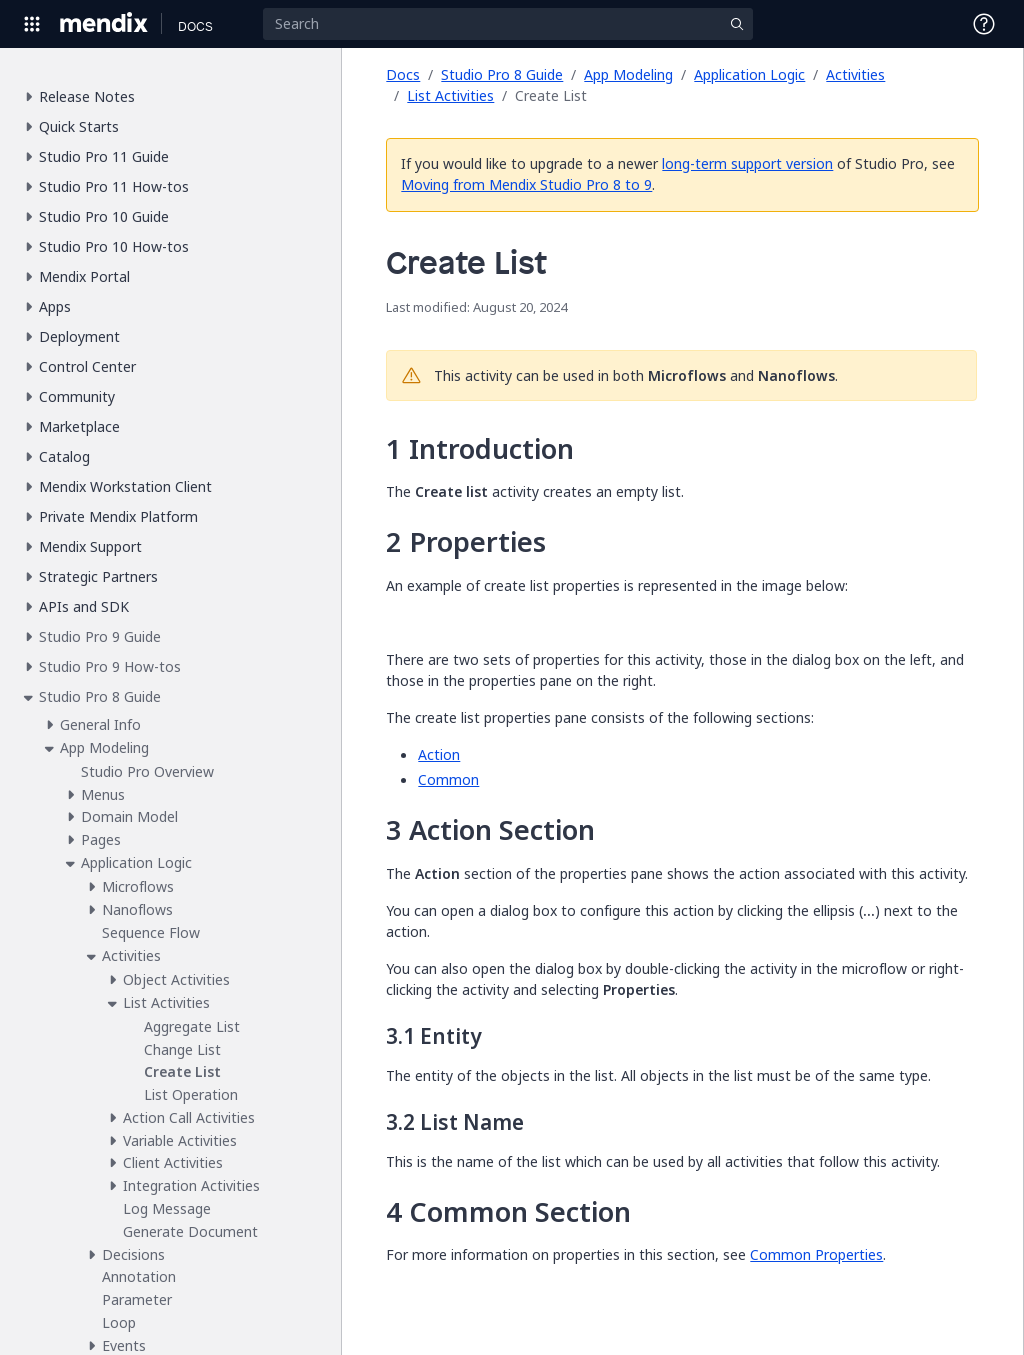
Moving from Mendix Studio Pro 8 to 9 (526, 184)
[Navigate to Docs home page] (195, 24)
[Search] (508, 24)
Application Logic (749, 74)
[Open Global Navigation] (32, 24)
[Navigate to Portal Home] (104, 24)
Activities (855, 74)
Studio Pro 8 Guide (502, 74)
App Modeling (628, 74)
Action (439, 754)
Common (448, 779)
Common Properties (816, 1254)
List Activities (450, 95)
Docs (403, 74)
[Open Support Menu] (984, 24)
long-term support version (747, 163)
